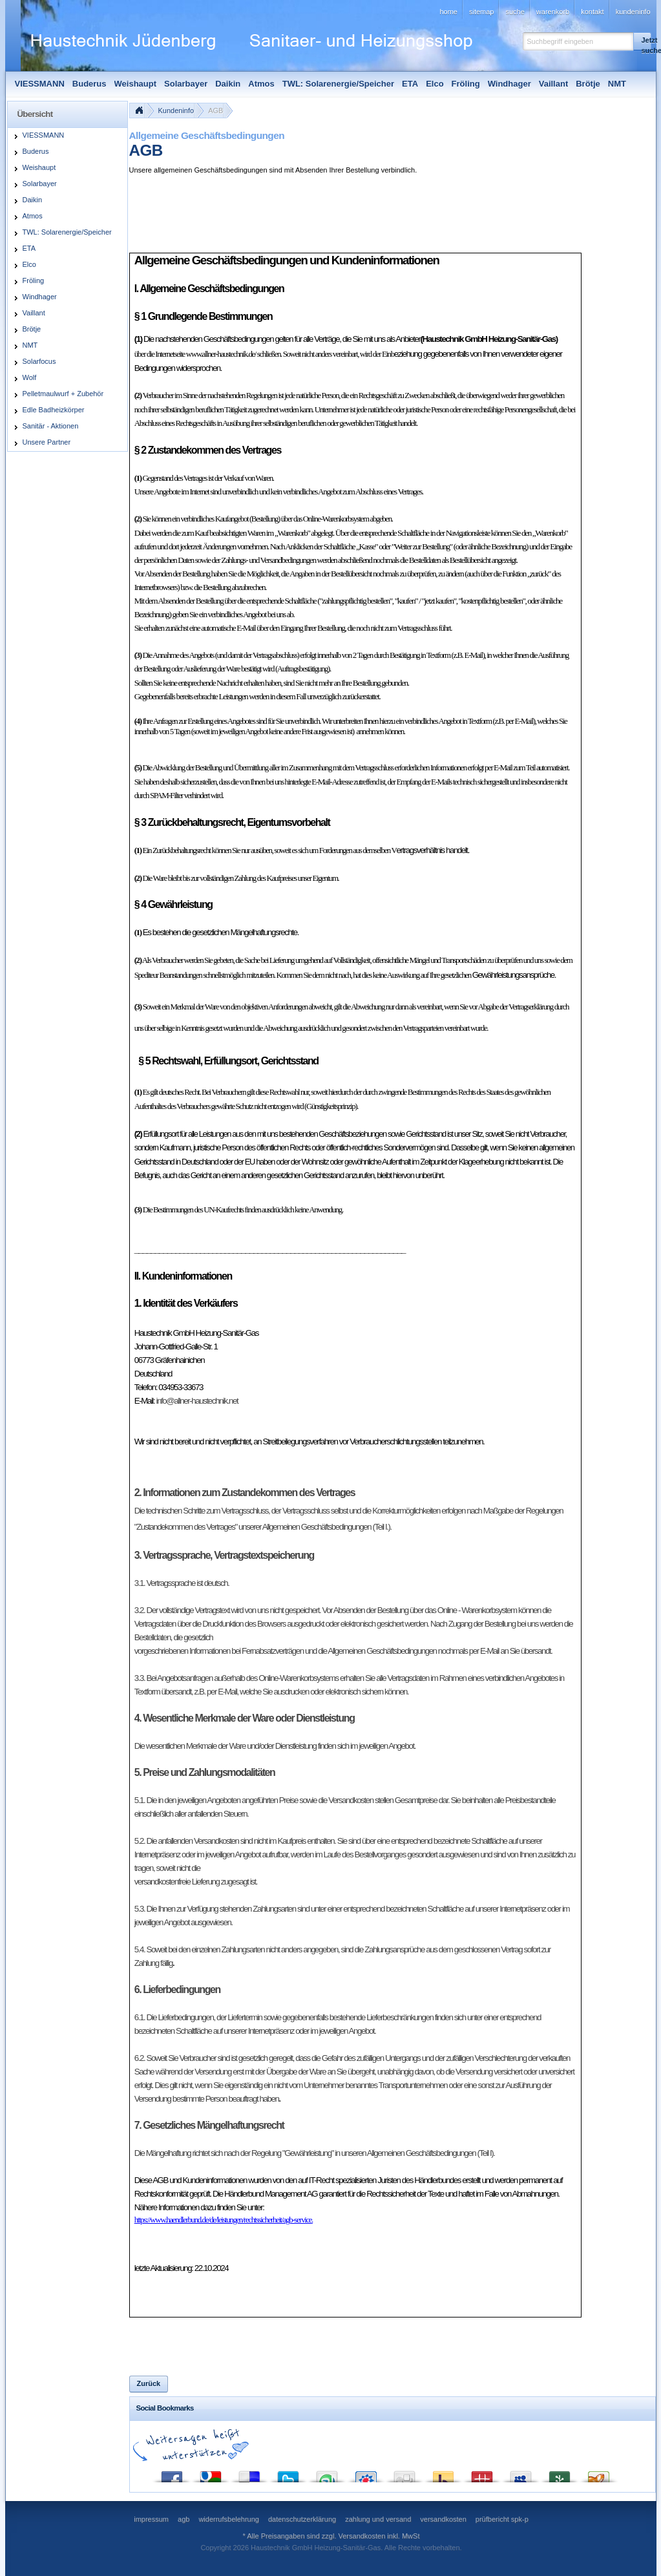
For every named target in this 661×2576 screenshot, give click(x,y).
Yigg (598, 2473)
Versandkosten (362, 2536)
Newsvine (559, 2473)
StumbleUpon (327, 2473)
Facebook (171, 2473)
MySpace (520, 2473)
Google (210, 2473)
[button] (642, 41)
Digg (404, 2473)
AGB (215, 110)
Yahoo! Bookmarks (443, 2473)
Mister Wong (482, 2473)
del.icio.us (249, 2473)
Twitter (288, 2473)
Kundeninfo (176, 110)
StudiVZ (365, 2473)
